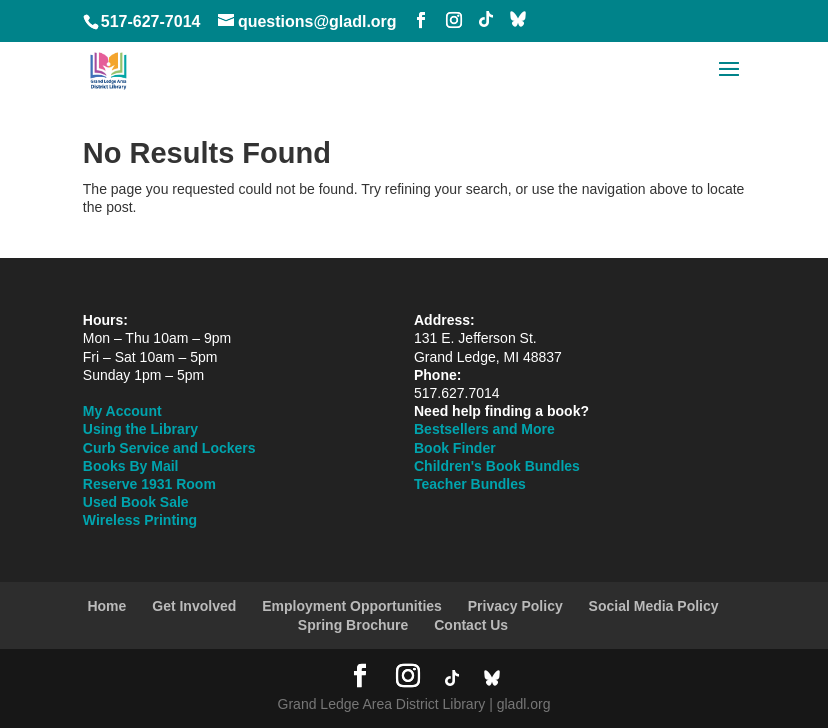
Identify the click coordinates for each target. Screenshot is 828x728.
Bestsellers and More (484, 429)
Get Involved (194, 606)
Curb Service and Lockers (169, 448)
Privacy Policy (515, 606)
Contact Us (471, 625)
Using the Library (140, 429)
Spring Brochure (353, 625)
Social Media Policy (654, 606)
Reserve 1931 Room (149, 484)
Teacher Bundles (470, 484)
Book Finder (455, 448)
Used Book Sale (136, 502)
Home (106, 606)
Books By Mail (131, 466)
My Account (122, 411)
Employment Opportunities (352, 606)
